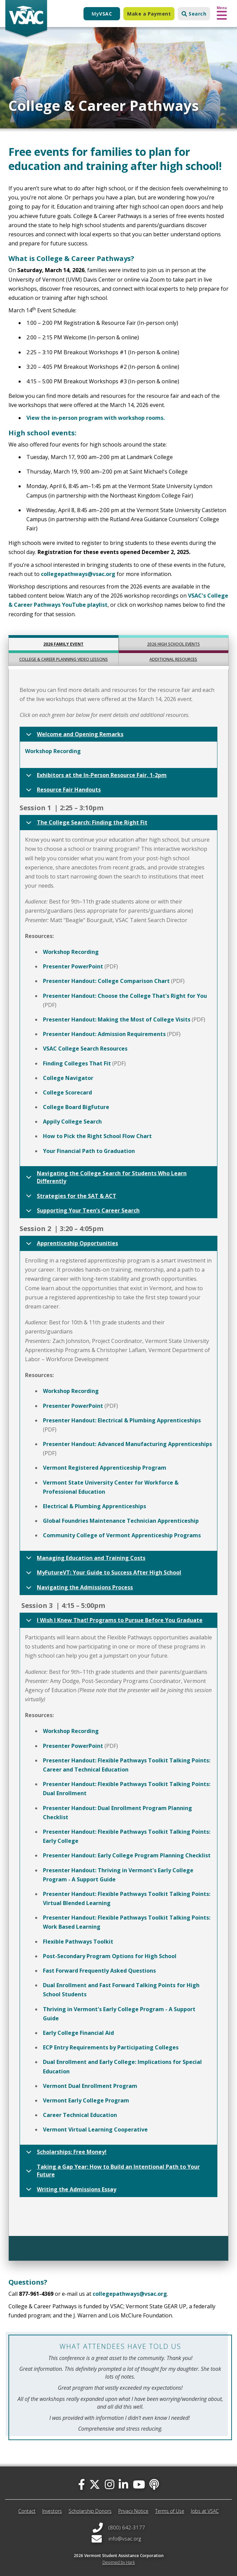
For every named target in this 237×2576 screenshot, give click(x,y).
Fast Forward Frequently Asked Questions (99, 1970)
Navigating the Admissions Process (78, 1589)
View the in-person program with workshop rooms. (95, 418)
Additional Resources (173, 659)
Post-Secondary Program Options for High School (109, 1956)
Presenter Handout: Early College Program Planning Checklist (127, 1855)
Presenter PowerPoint (73, 966)
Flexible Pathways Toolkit (78, 1941)
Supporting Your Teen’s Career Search (82, 1212)
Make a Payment (149, 13)
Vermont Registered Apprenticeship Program (104, 1467)
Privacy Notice (133, 2511)
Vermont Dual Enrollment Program (90, 2086)
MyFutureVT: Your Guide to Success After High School (102, 1574)
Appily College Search (72, 1121)
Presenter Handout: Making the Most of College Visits (116, 1019)
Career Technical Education (80, 2115)
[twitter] (94, 2484)
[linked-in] (123, 2484)
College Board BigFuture (76, 1107)
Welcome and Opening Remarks (73, 736)
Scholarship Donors (90, 2511)
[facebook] (81, 2484)
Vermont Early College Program (86, 2100)
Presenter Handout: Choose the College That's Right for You (125, 996)
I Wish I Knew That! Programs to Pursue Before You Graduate (113, 1622)
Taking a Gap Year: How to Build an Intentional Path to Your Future (112, 2172)
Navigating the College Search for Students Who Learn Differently (105, 1178)
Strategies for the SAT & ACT (70, 1198)
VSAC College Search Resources (85, 1048)
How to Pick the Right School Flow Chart (97, 1136)
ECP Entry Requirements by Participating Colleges (111, 2047)
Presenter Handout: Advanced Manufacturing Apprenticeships (127, 1444)
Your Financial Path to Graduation (89, 1151)
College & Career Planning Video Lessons (63, 659)
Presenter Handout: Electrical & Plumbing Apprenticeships (122, 1420)
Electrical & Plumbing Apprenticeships (94, 1506)
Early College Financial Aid (78, 2033)
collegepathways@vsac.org (78, 574)
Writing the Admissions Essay (70, 2191)
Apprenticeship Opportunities (71, 1245)
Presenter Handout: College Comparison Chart (106, 981)
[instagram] (109, 2484)
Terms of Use (169, 2511)
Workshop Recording (53, 751)
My (102, 13)
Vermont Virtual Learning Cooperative (95, 2129)
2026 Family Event (63, 644)
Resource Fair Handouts (62, 791)
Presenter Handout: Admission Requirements (104, 1034)
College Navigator (68, 1078)
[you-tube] (139, 2484)
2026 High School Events (173, 644)
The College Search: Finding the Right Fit (85, 824)
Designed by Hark (118, 2562)
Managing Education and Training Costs (84, 1560)
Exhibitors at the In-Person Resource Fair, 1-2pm (95, 777)
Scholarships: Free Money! (65, 2154)
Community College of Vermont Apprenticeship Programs (122, 1535)
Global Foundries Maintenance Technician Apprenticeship (121, 1520)
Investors (52, 2511)
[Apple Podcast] (154, 2484)
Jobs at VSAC (205, 2511)
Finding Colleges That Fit (77, 1063)
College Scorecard (67, 1092)
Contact (26, 2511)
